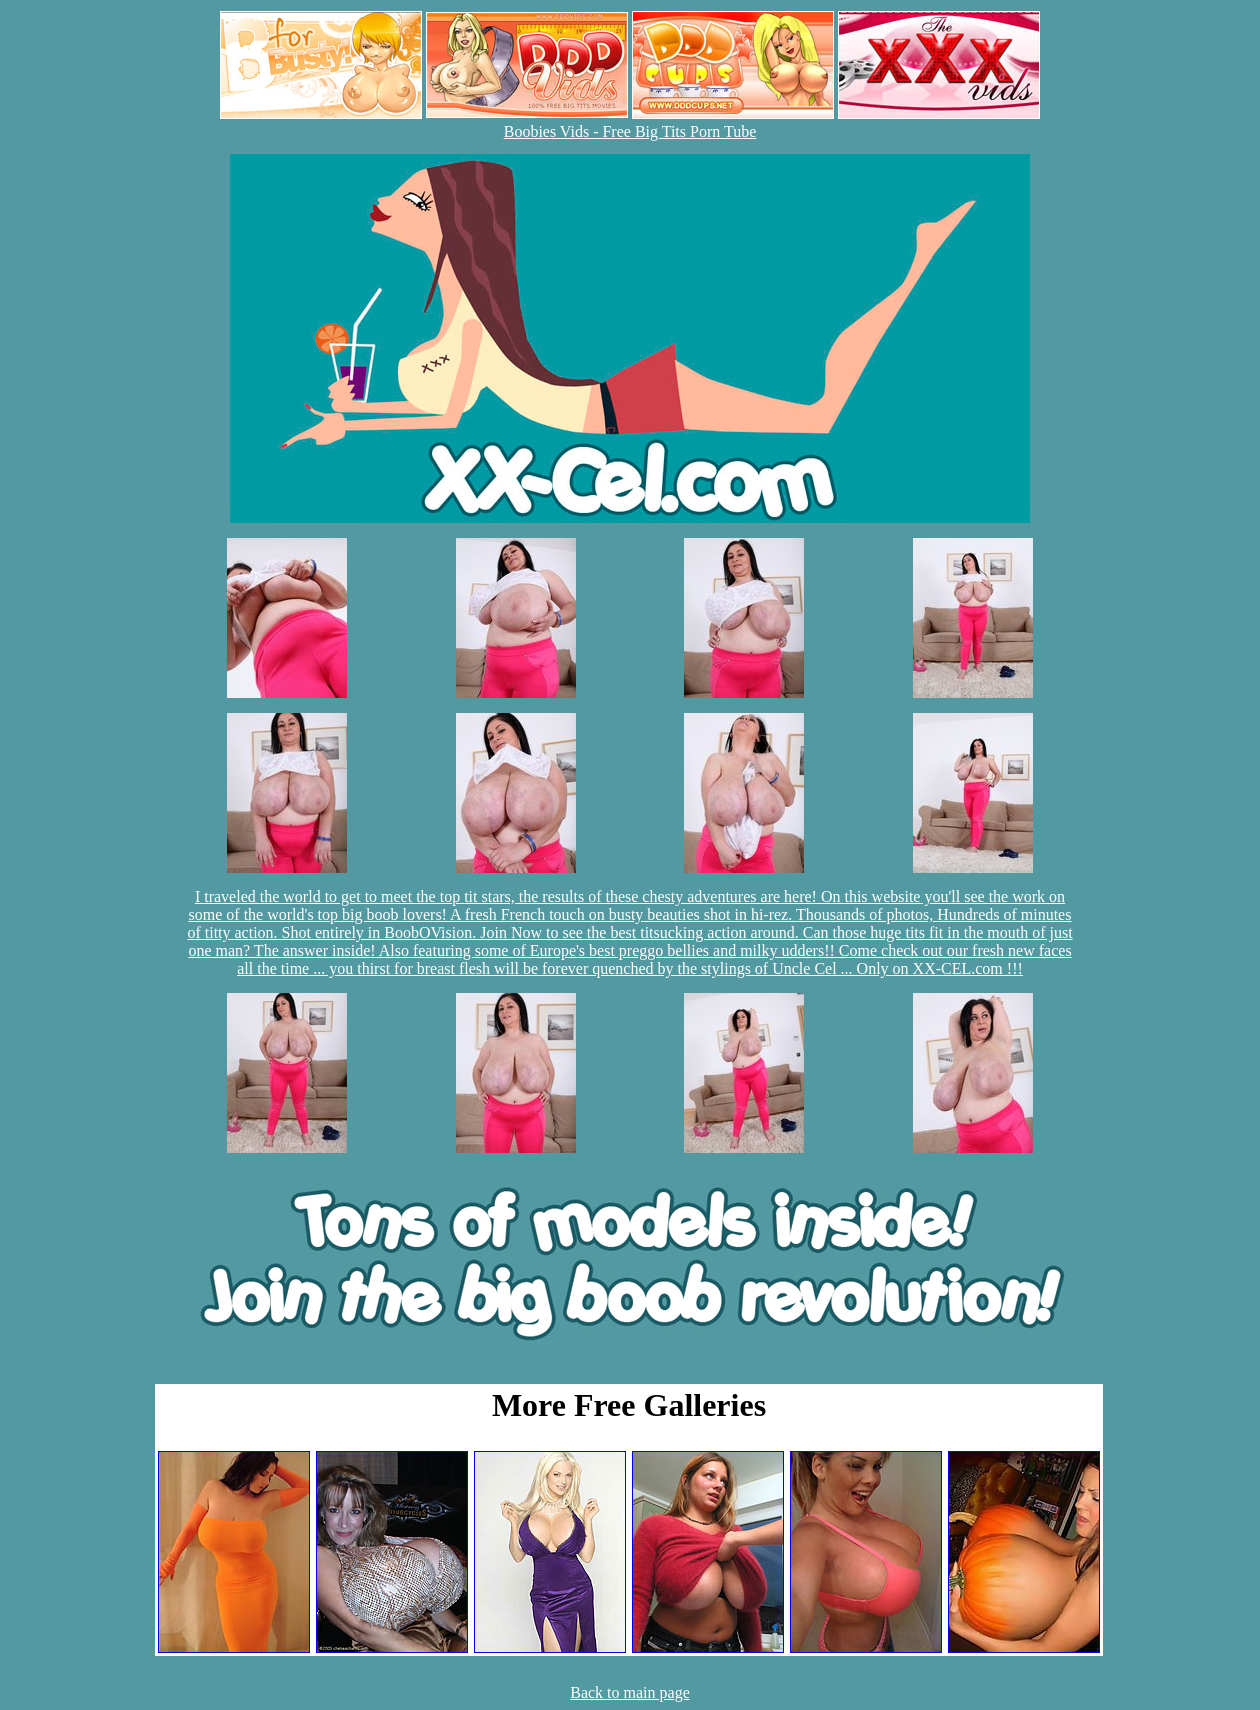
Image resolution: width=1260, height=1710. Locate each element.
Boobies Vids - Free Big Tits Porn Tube (630, 131)
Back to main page (630, 1692)
